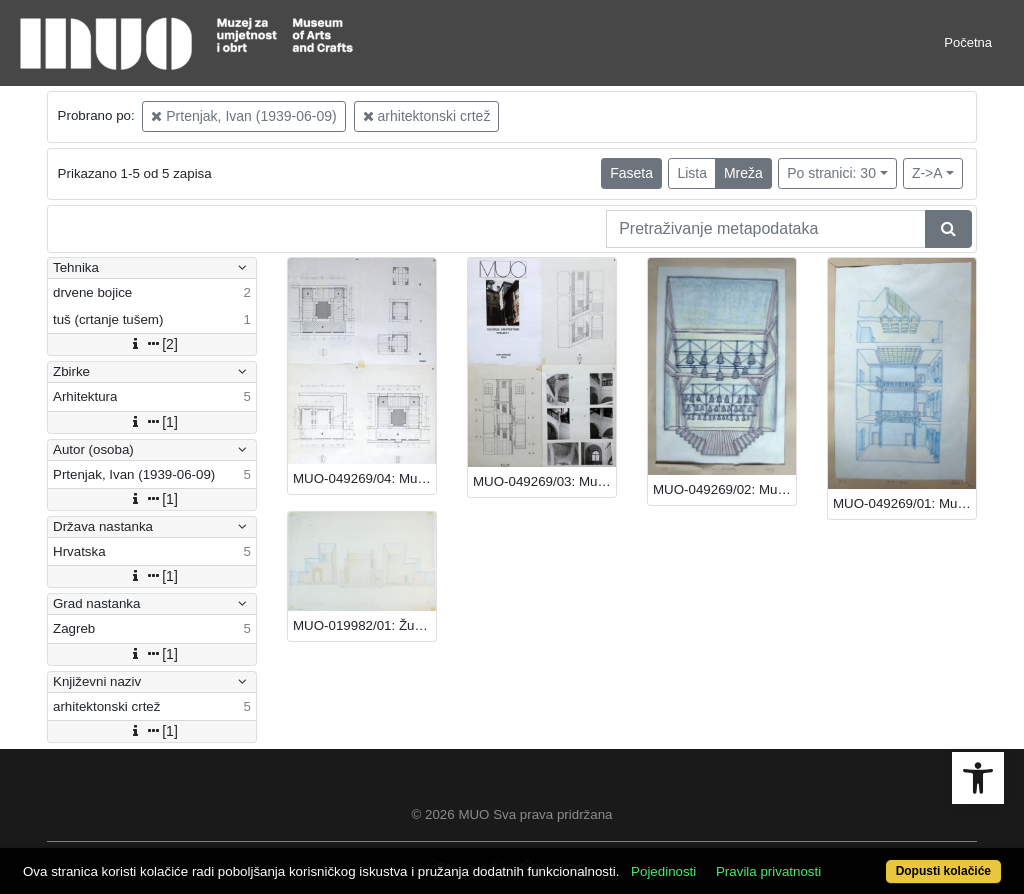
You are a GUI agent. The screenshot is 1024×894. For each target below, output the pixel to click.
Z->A (927, 173)
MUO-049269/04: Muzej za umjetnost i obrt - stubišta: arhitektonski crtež (364, 478)
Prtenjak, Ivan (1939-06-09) (243, 116)
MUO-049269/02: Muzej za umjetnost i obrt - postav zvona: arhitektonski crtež (724, 489)
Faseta (631, 173)
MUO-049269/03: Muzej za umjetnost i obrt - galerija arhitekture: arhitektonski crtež (544, 481)
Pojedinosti (663, 871)
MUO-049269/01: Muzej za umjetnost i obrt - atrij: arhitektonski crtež (904, 503)
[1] (152, 422)
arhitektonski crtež (427, 116)
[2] (152, 344)
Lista (692, 173)
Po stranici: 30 (831, 173)
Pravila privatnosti (768, 871)
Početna (968, 42)
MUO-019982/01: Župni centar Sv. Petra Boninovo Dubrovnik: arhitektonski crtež (364, 625)
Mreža (743, 173)
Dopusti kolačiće (943, 871)
